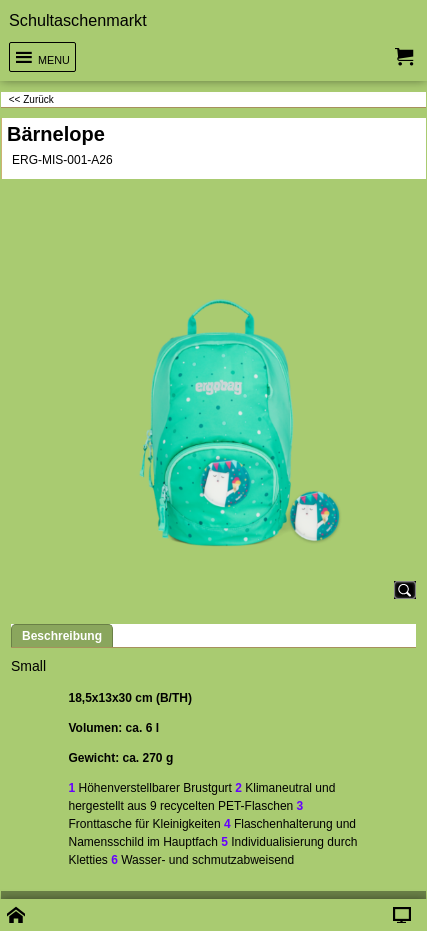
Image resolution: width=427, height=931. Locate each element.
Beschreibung (62, 636)
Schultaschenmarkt (78, 20)
